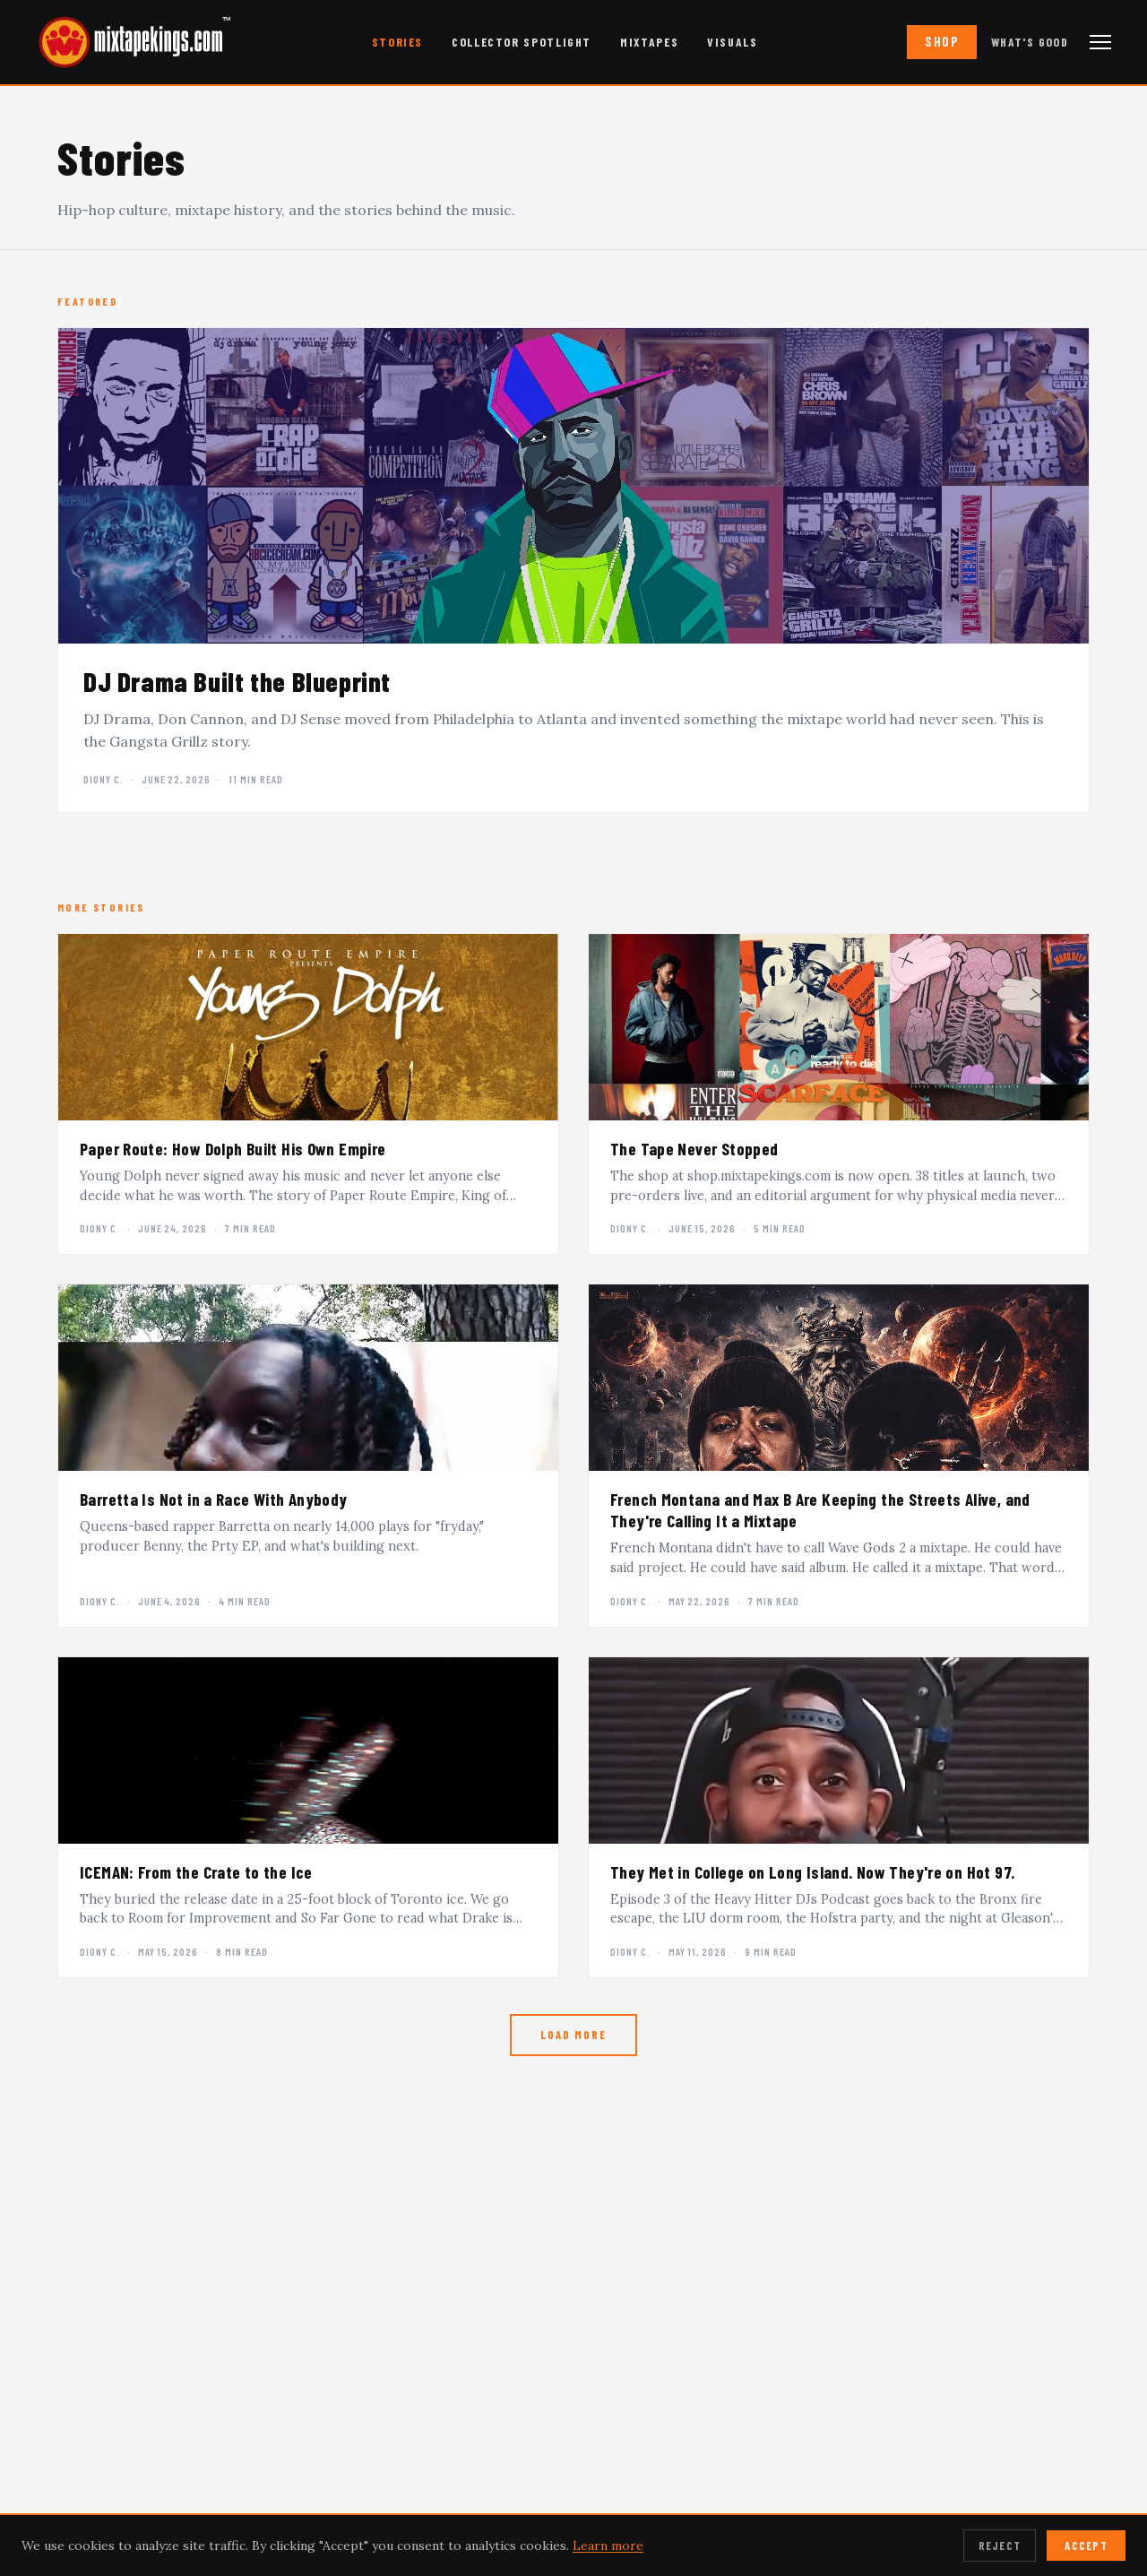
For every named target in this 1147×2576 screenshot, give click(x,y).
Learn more (608, 2545)
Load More (573, 2034)
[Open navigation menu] (1100, 42)
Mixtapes (649, 41)
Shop (942, 41)
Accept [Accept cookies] (1086, 2545)
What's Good (1029, 41)
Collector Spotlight (521, 41)
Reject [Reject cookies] (1000, 2545)
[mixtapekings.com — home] (125, 42)
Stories (397, 41)
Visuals (732, 41)
